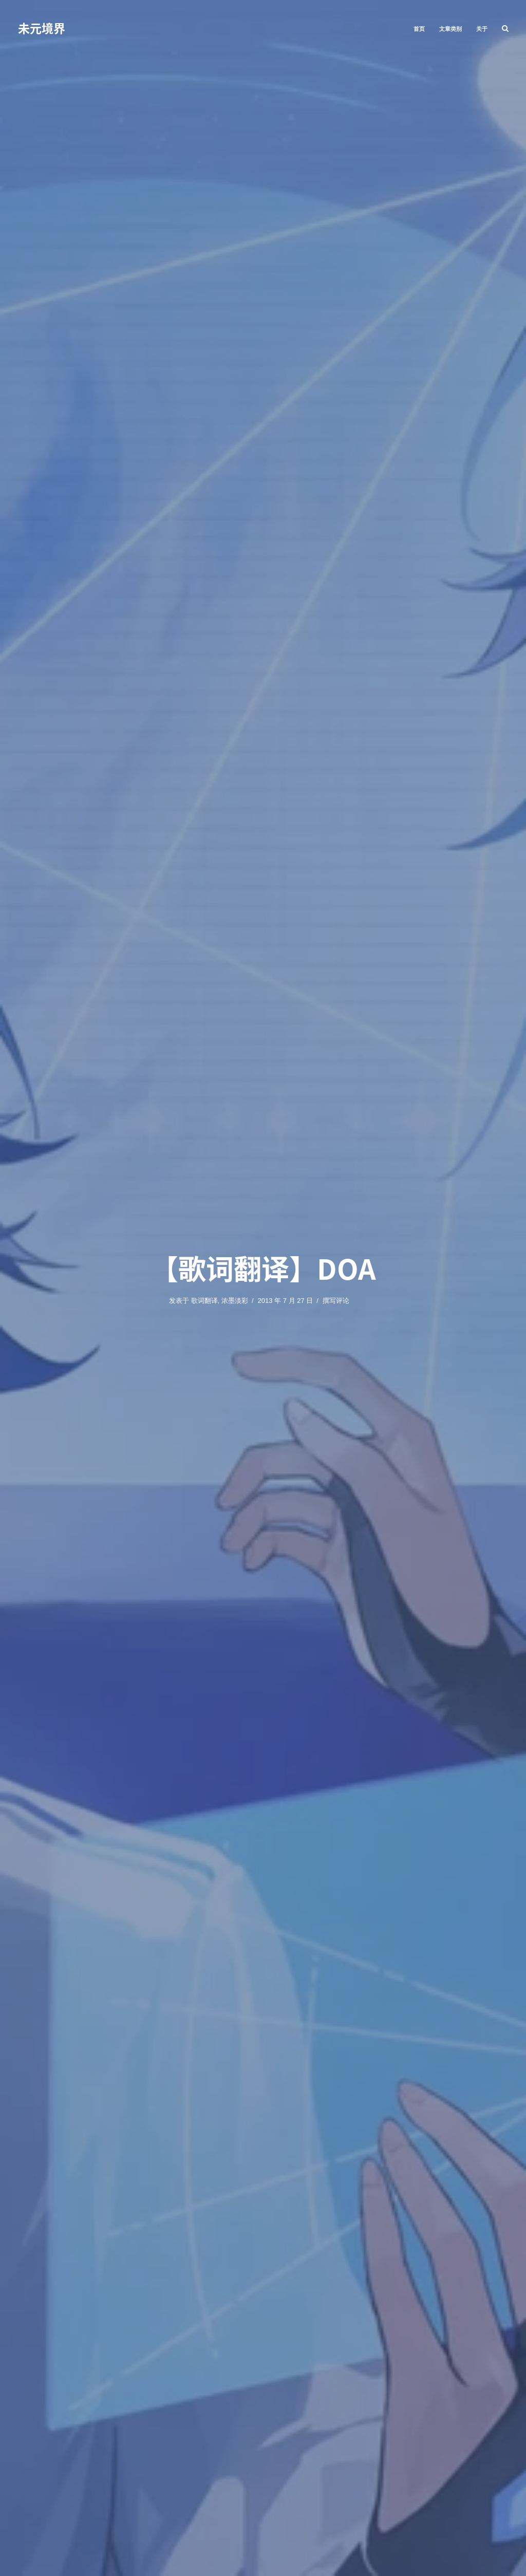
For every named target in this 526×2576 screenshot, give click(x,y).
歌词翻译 (204, 1300)
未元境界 (41, 27)
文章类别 (450, 29)
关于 (481, 29)
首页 (419, 29)
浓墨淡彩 (234, 1300)
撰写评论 (336, 1300)
